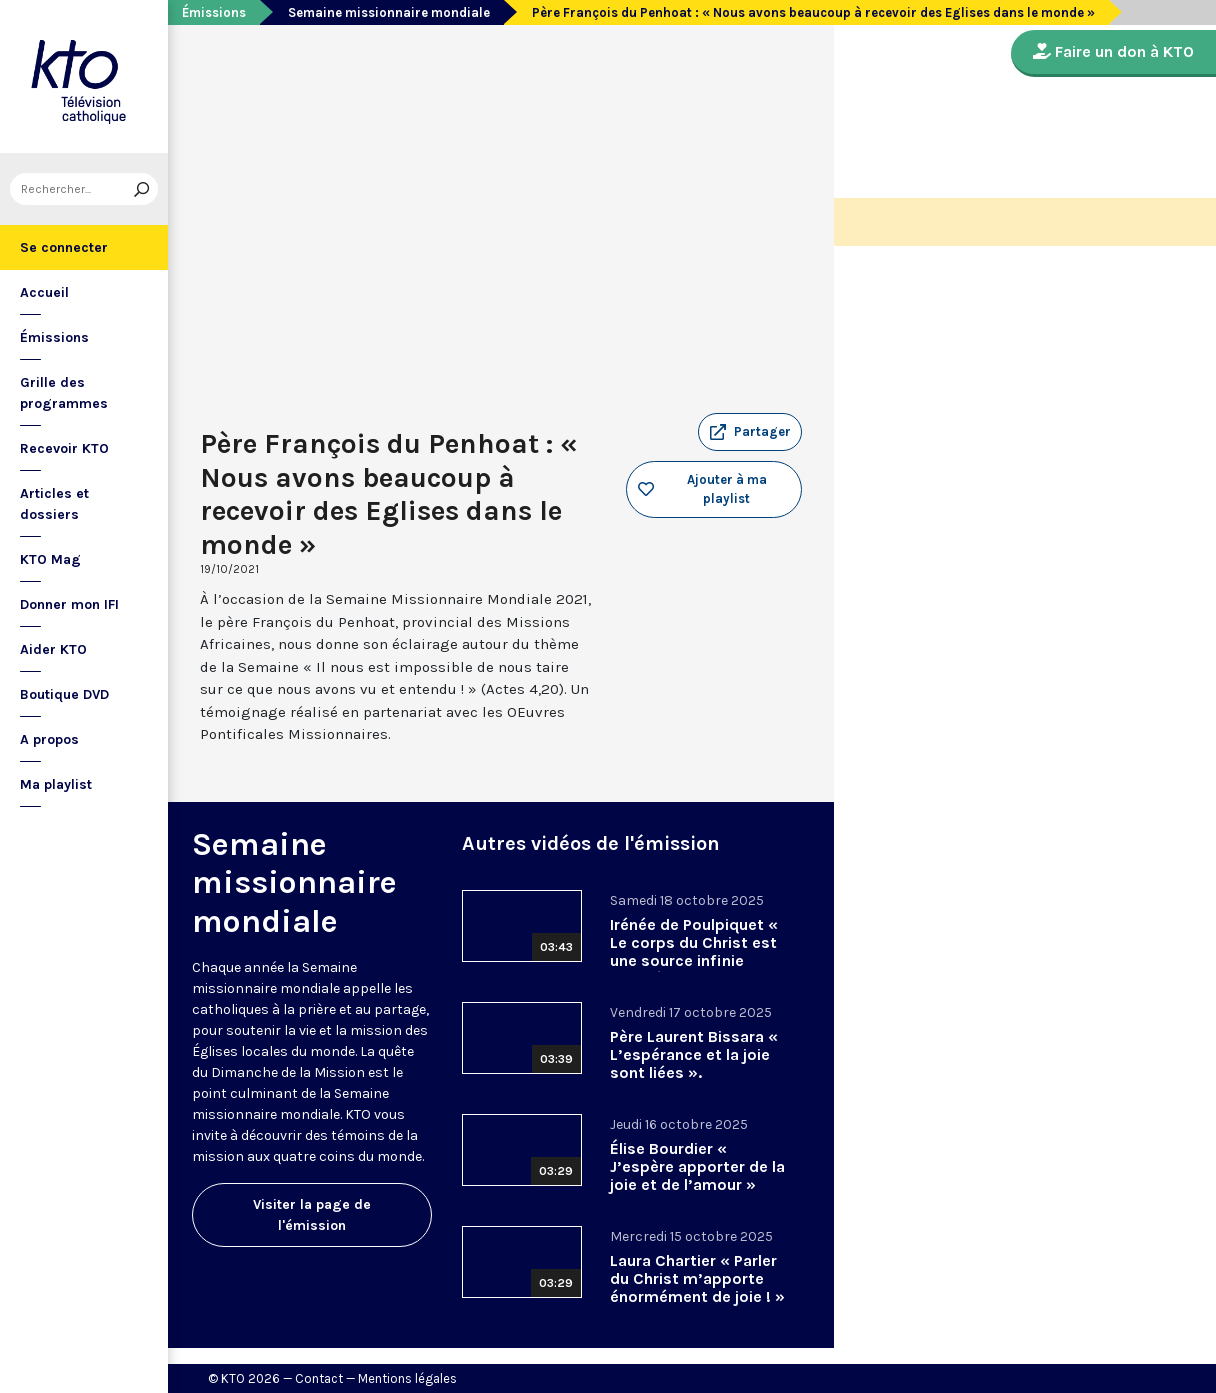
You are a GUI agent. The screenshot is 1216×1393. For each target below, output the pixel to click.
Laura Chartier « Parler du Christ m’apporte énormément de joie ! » (697, 1278)
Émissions (54, 337)
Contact (319, 1378)
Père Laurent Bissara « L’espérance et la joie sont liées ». (694, 1054)
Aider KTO (53, 649)
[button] (750, 432)
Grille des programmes (64, 393)
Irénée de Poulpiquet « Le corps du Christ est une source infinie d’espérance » (694, 951)
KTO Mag (50, 559)
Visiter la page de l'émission (312, 1215)
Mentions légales (407, 1378)
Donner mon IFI (69, 604)
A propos (49, 739)
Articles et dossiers (54, 504)
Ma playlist (56, 784)
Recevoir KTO (64, 448)
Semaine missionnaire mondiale (389, 12)
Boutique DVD (64, 694)
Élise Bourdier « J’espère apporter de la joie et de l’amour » (697, 1166)
